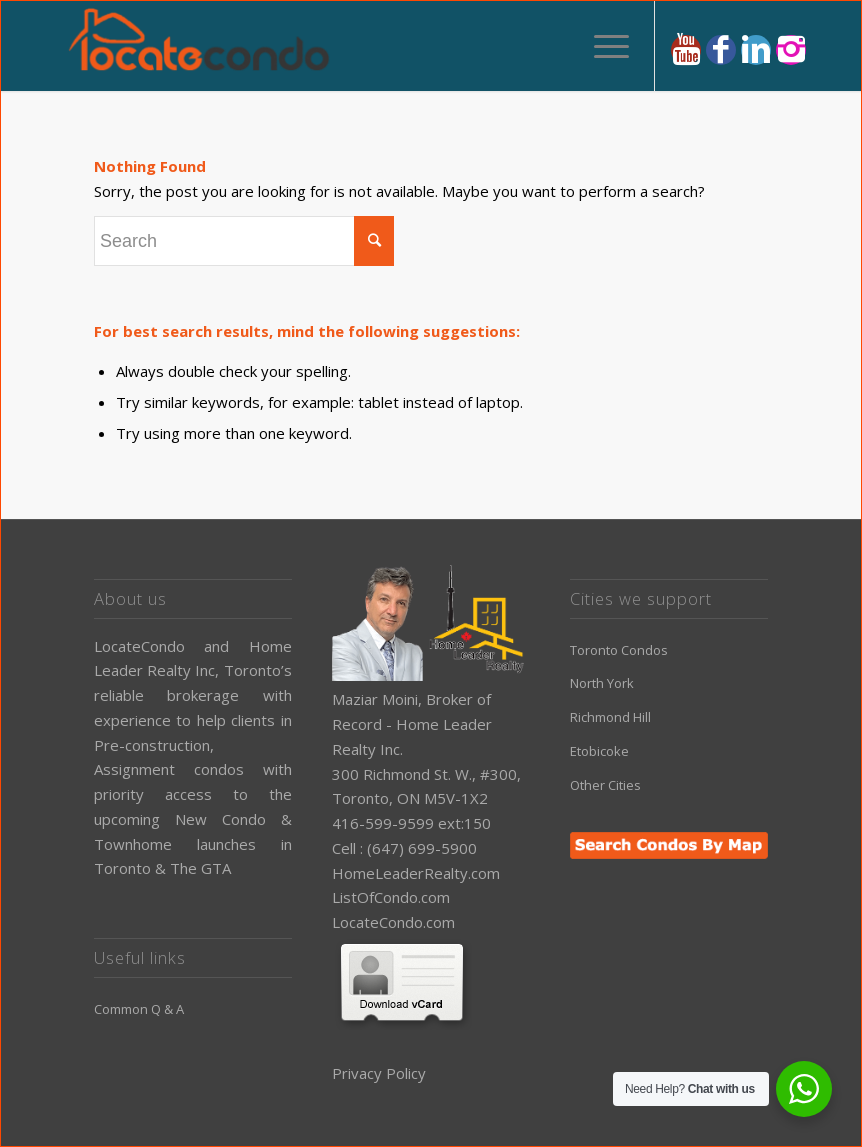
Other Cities (605, 785)
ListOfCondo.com (391, 897)
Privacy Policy (379, 1073)
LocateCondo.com (393, 922)
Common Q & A (139, 1009)
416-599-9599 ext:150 (411, 823)
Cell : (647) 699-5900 (404, 848)
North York (602, 683)
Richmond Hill (610, 717)
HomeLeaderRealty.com (416, 873)
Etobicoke (599, 751)
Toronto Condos (619, 650)
